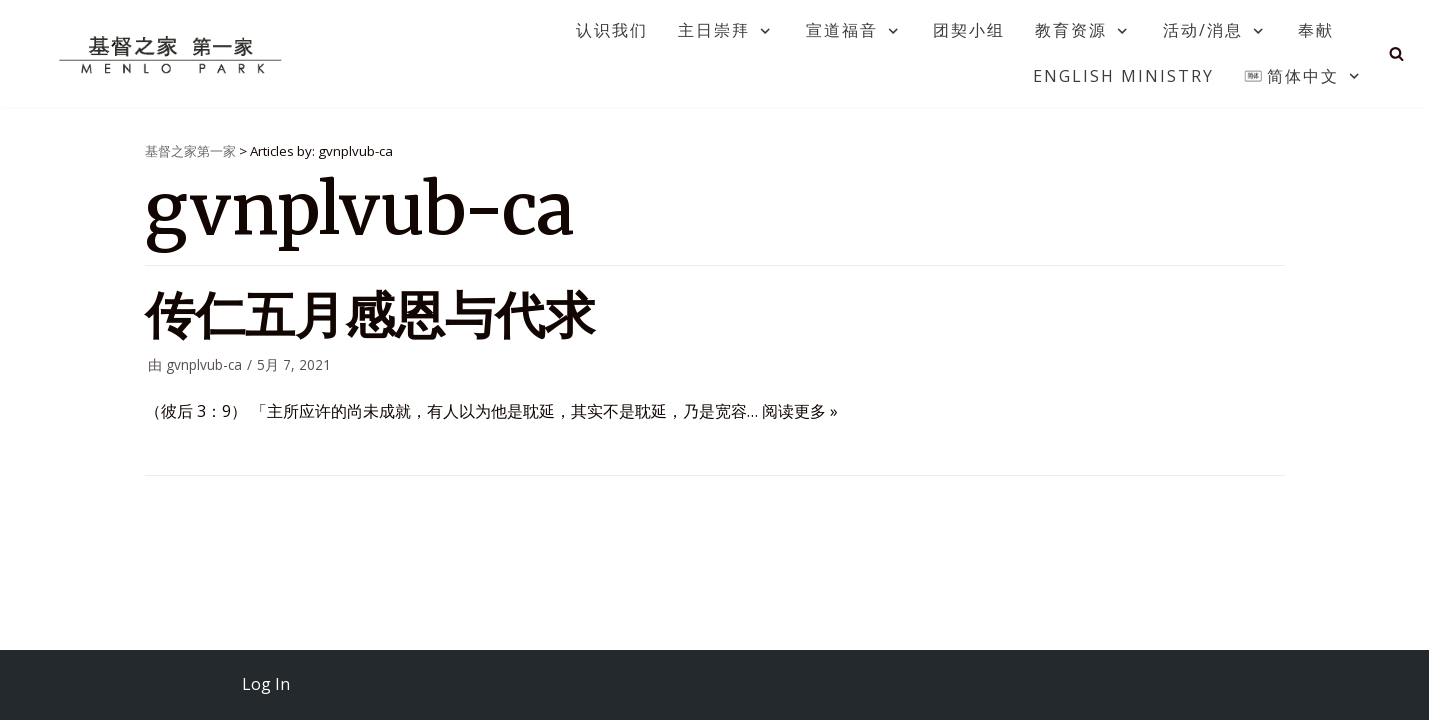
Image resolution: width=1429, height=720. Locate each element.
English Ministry (1123, 76)
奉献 (1316, 30)
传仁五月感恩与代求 (370, 315)
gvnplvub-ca (204, 364)
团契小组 (969, 30)
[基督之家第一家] (173, 54)
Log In (266, 684)
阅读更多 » (800, 411)
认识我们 (612, 30)
